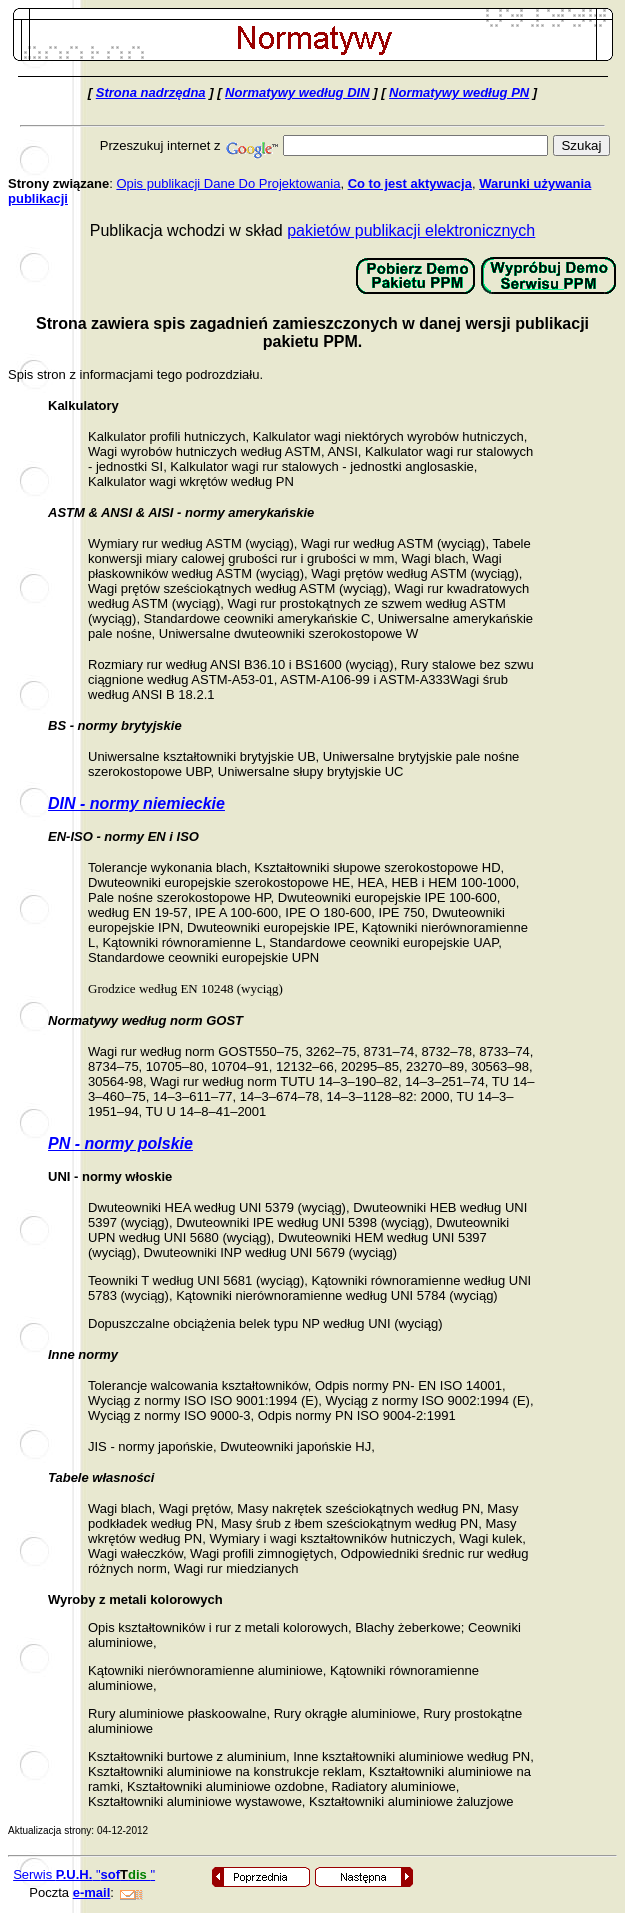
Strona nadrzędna (151, 92)
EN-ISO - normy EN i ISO (123, 836)
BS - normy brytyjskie (115, 725)
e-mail (92, 1892)
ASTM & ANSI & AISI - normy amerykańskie (181, 512)
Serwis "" (84, 1874)
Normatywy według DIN (297, 92)
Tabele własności (101, 1477)
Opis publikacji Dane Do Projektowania (228, 183)
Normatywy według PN (459, 92)
